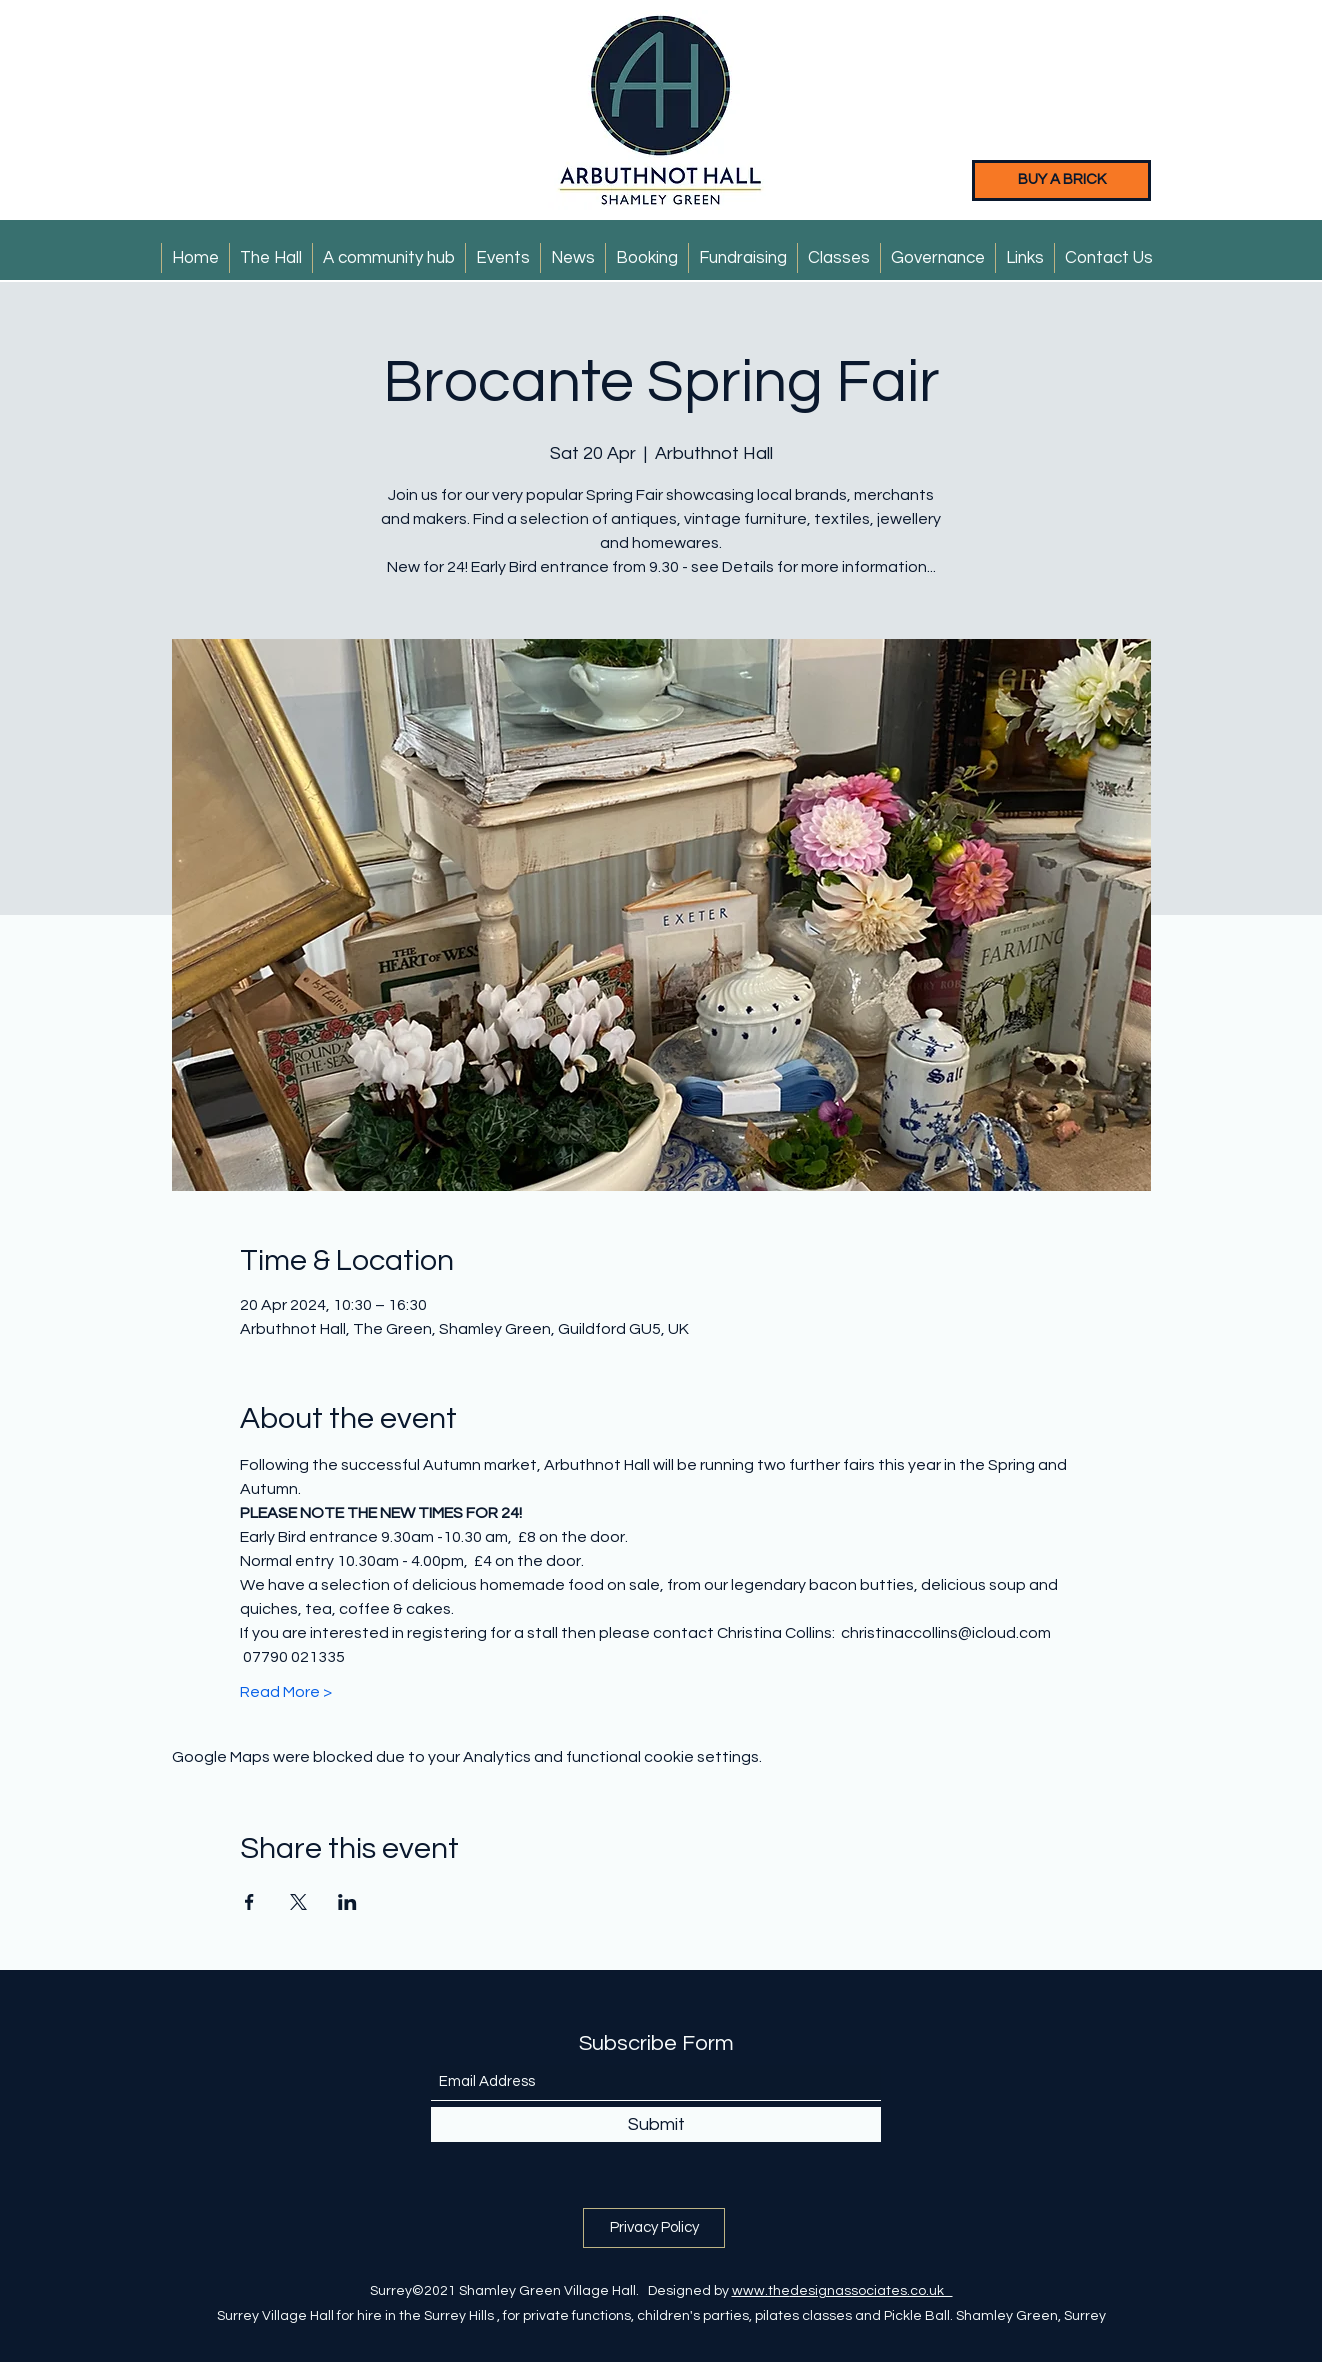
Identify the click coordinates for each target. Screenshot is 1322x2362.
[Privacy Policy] (654, 2228)
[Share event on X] (298, 1902)
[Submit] (656, 2124)
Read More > (286, 1692)
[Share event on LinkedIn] (347, 1902)
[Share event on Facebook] (249, 1902)
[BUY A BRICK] (1061, 180)
